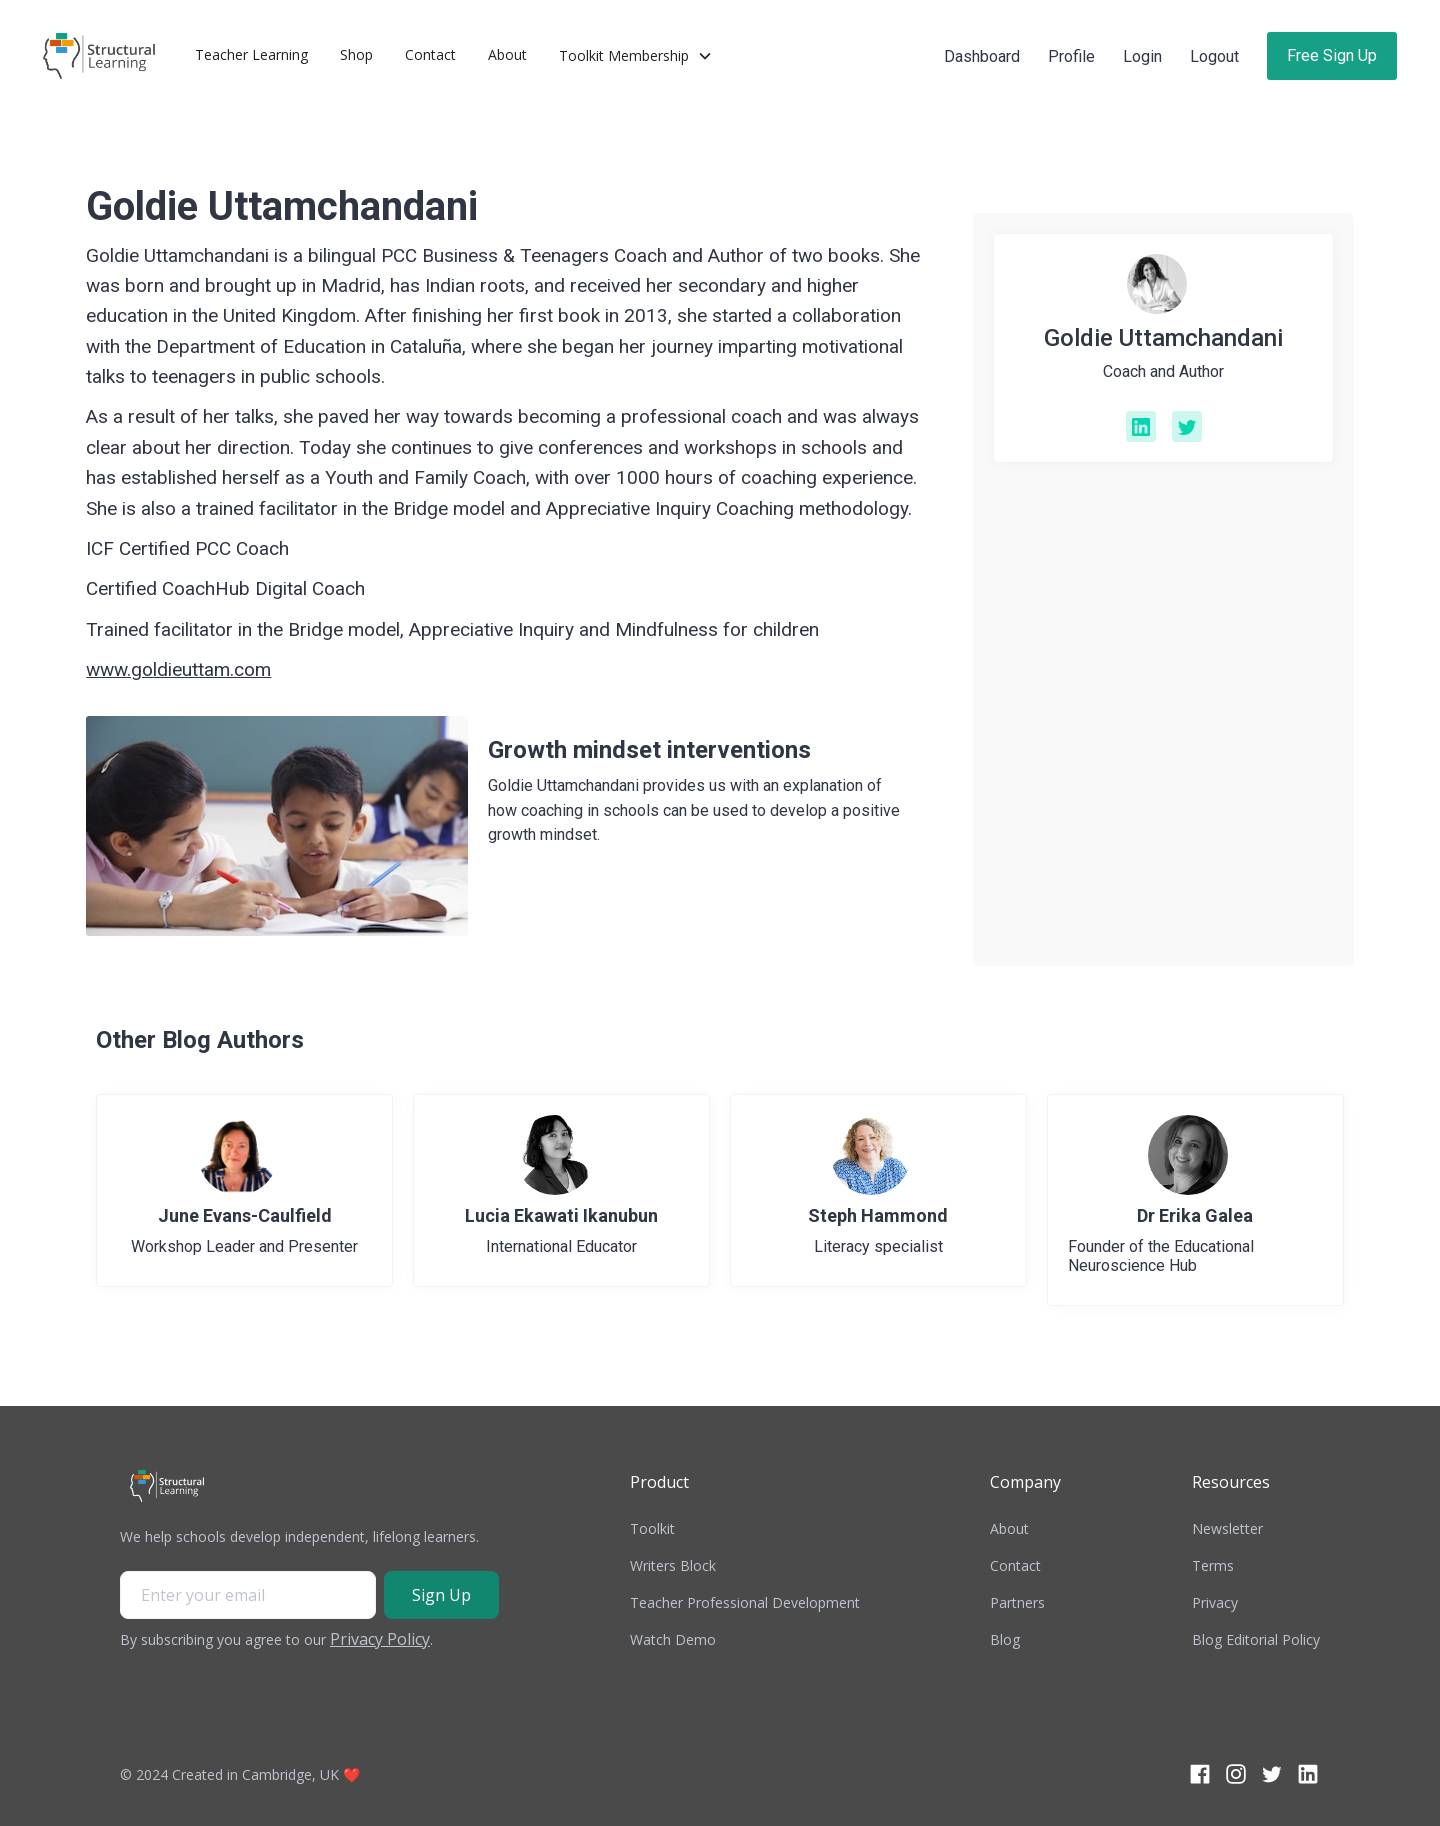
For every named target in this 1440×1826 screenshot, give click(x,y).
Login (1142, 56)
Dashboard (982, 56)
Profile (1071, 56)
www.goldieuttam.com (178, 669)
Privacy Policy (380, 1639)
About (507, 54)
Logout (1214, 56)
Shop (356, 54)
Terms (1213, 1565)
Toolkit (652, 1528)
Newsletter (1227, 1528)
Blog (1005, 1639)
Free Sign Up (1332, 55)
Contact (430, 54)
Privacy (1215, 1602)
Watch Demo (673, 1639)
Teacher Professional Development (745, 1602)
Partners (1017, 1602)
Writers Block (673, 1565)
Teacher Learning (251, 54)
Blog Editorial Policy (1256, 1639)
